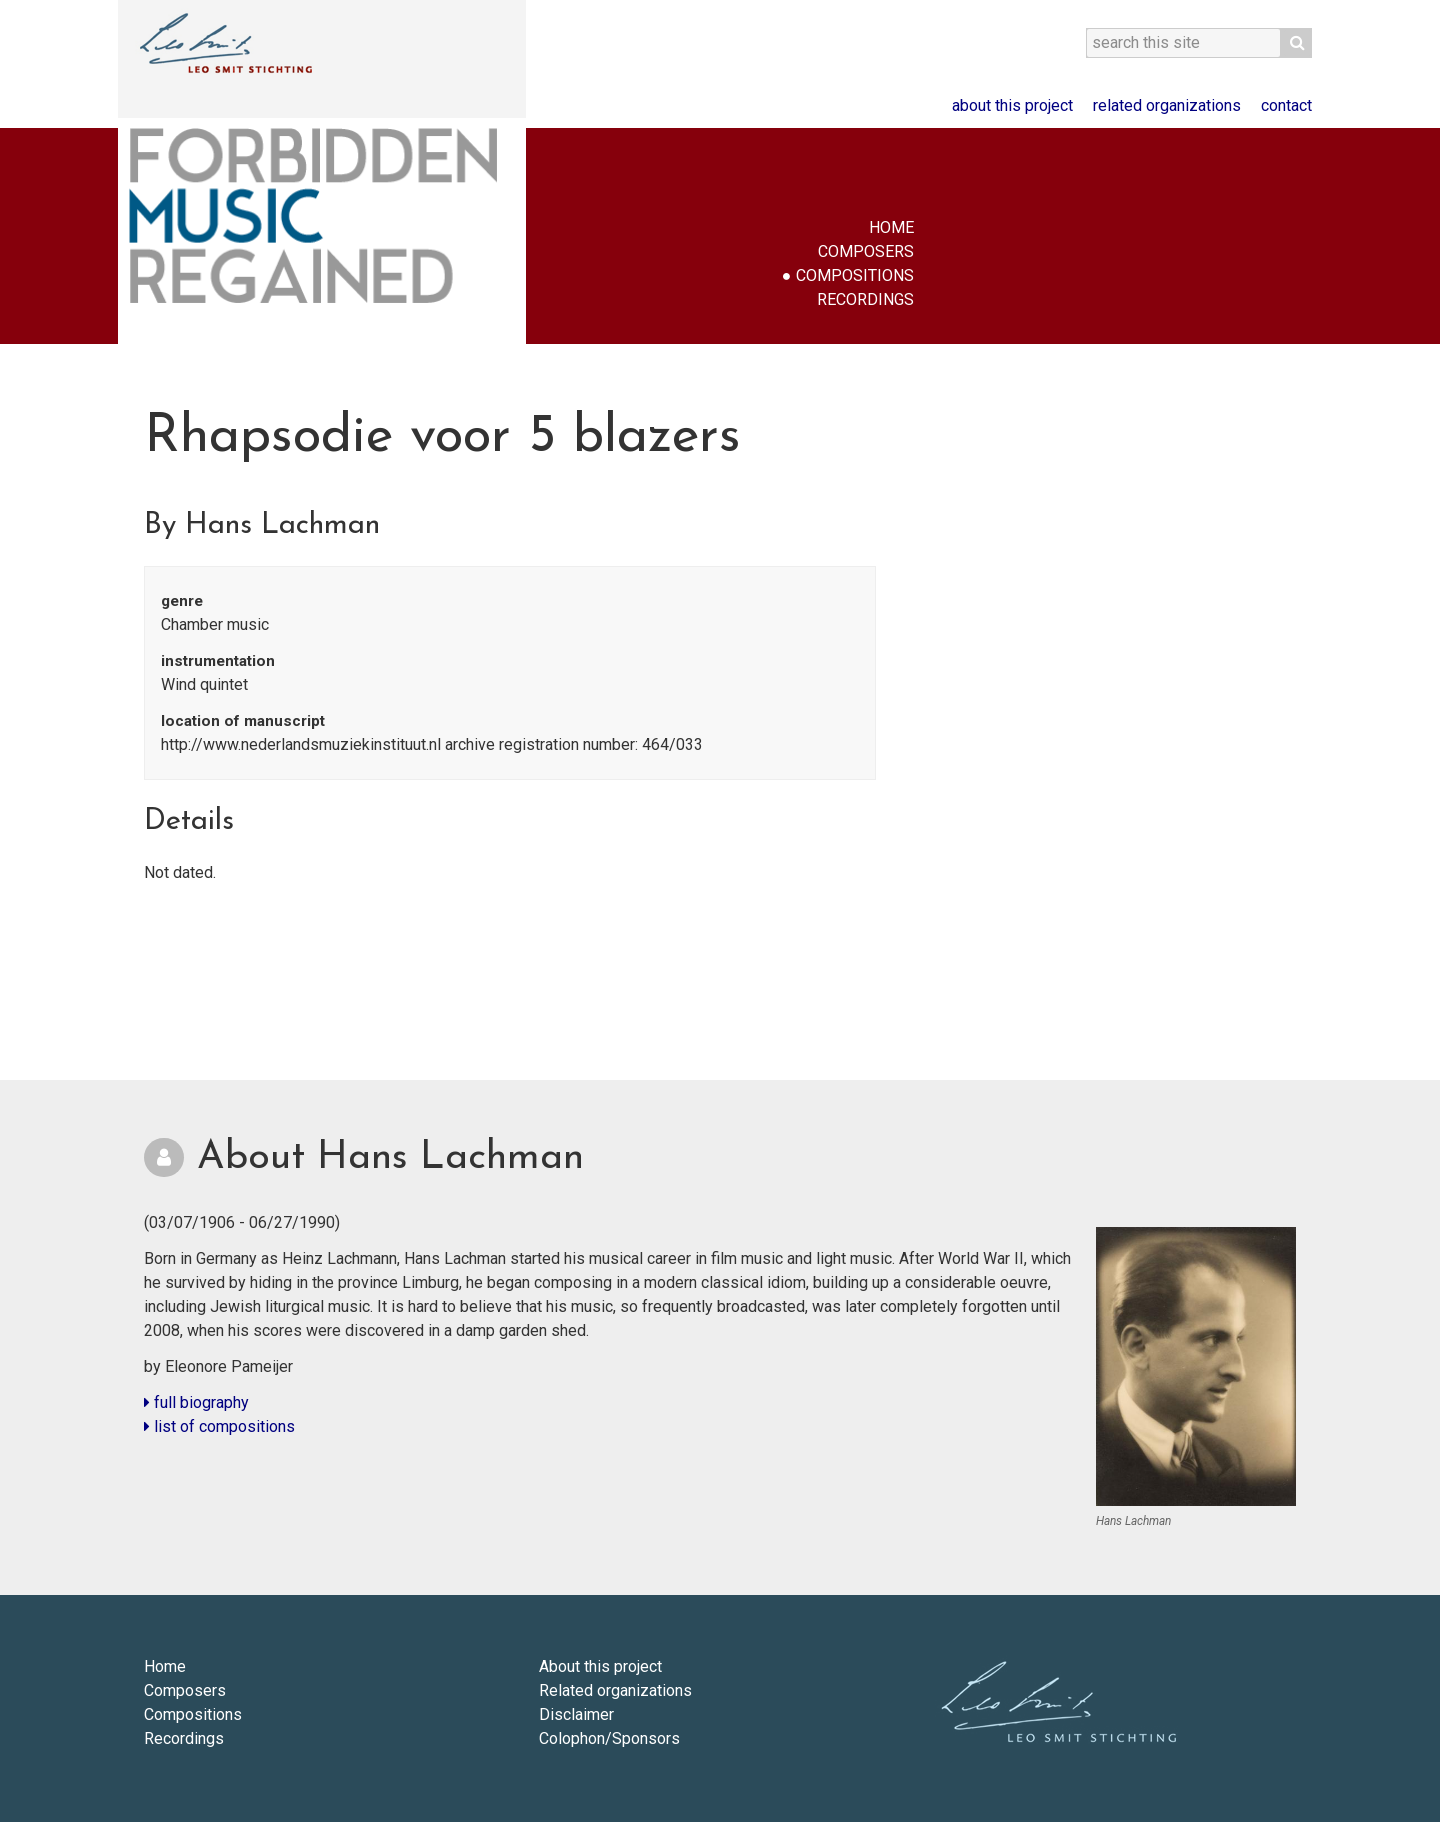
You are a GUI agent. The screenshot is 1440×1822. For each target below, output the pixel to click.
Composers (866, 251)
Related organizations (1167, 105)
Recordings (865, 299)
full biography (196, 1402)
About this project (1012, 105)
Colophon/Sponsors (609, 1738)
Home (891, 227)
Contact (1286, 105)
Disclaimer (576, 1714)
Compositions (855, 275)
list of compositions (219, 1426)
